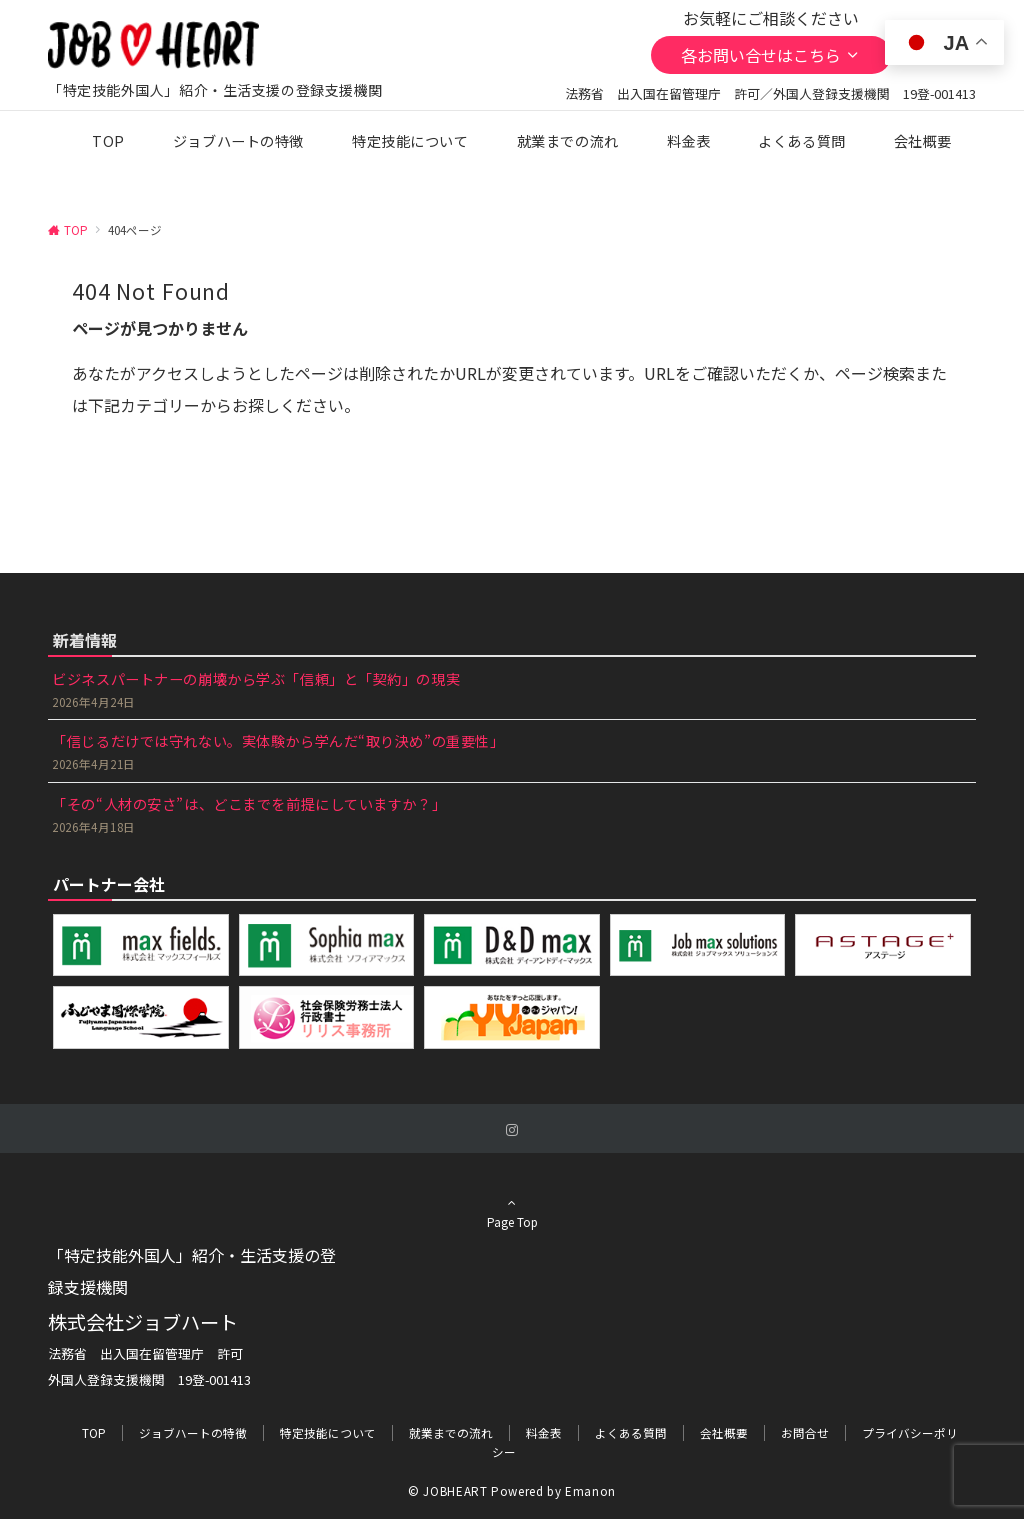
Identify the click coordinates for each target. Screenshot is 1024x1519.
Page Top (512, 1219)
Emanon (590, 1491)
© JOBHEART (447, 1491)
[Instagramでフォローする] (512, 1130)
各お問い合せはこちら (771, 55)
